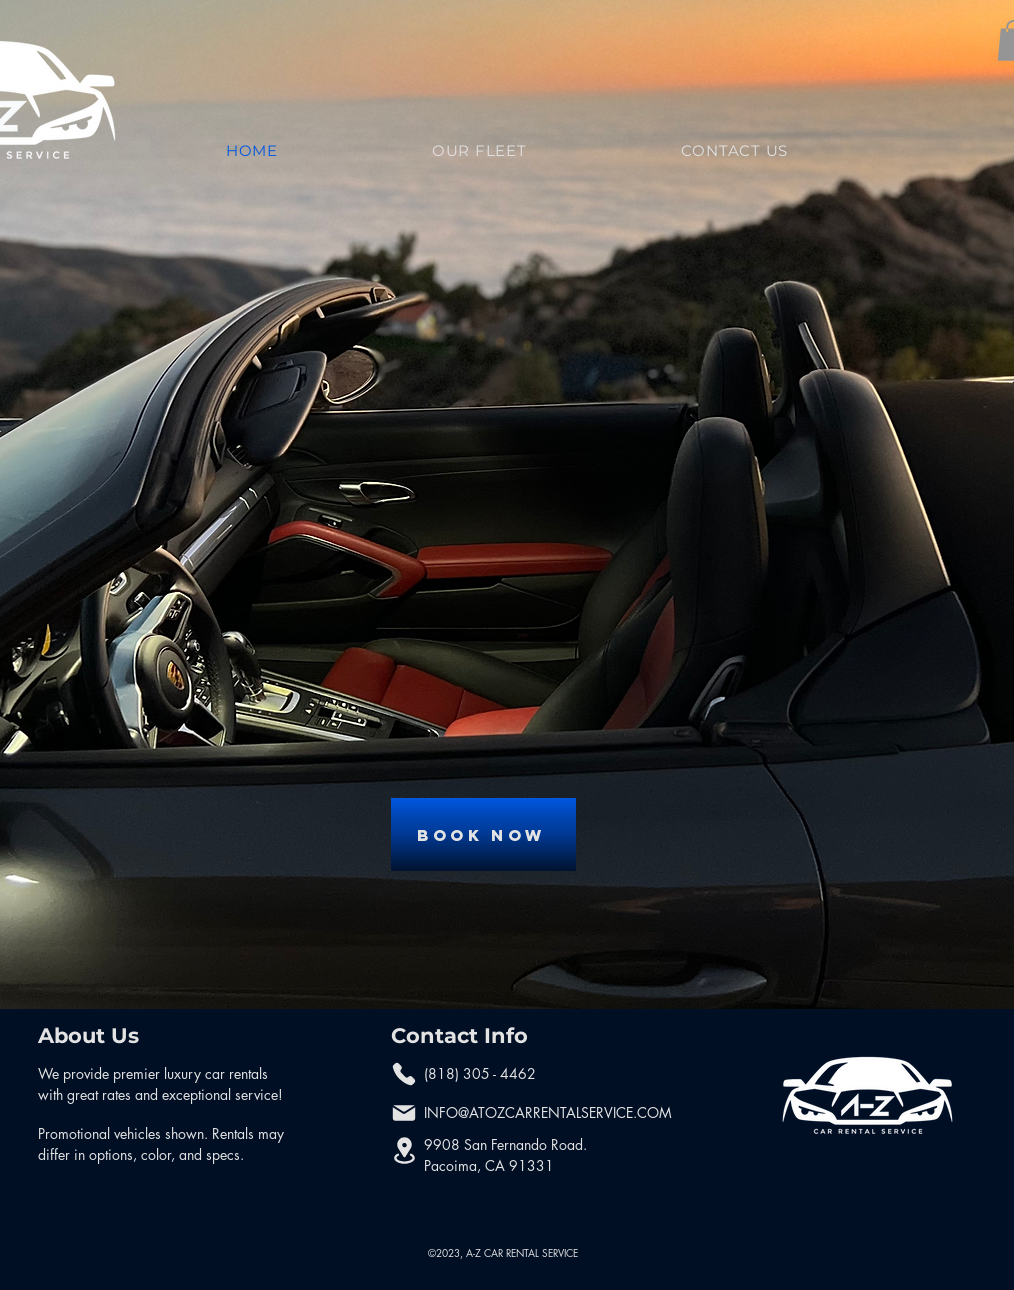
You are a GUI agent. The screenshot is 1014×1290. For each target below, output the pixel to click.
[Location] (404, 1150)
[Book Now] (483, 834)
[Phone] (404, 1074)
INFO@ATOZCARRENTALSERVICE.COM (548, 1112)
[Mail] (404, 1113)
